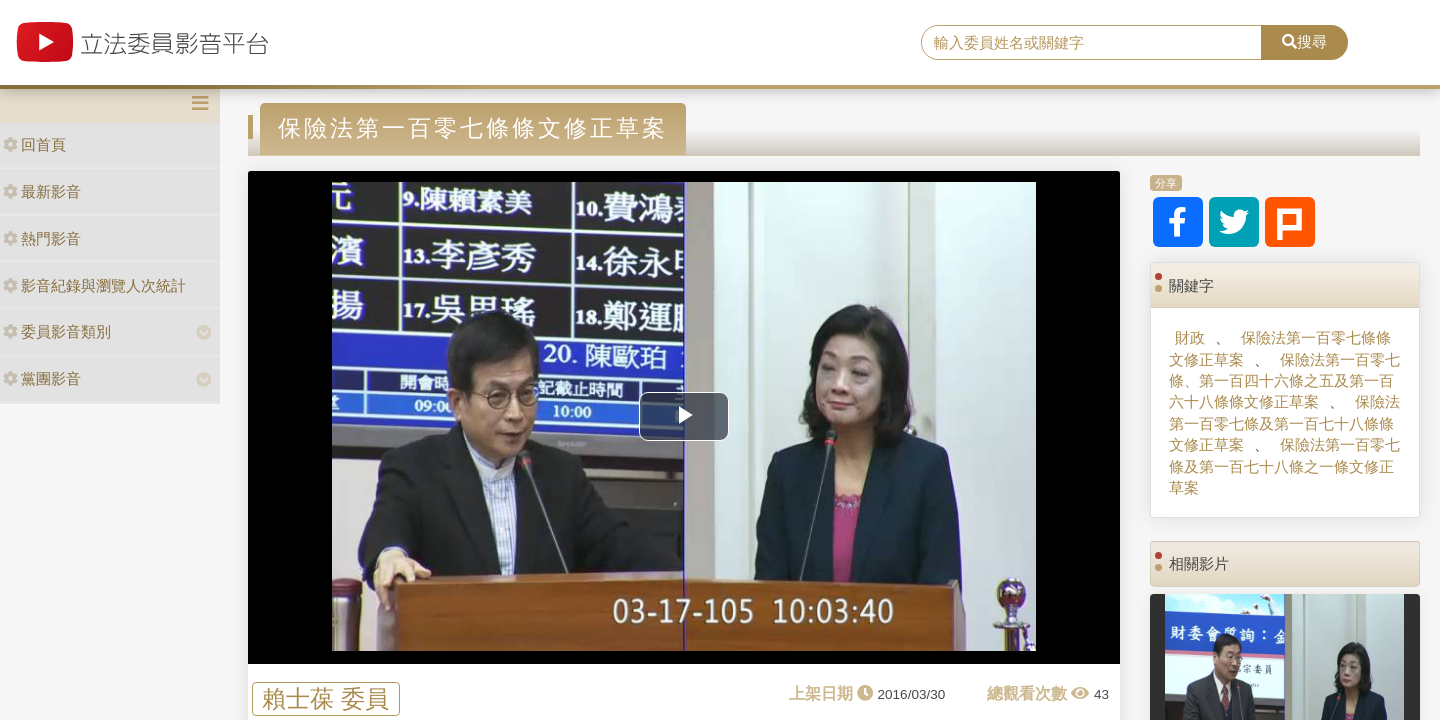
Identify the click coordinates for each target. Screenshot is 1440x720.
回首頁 (34, 144)
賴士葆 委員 (325, 698)
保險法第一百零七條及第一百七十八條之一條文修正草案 (1284, 466)
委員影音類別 (57, 331)
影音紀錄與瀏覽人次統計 (94, 285)
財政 (1190, 337)
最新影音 (42, 191)
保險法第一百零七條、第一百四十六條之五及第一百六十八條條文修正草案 (1284, 381)
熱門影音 (42, 238)
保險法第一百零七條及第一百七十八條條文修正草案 (1284, 423)
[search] (1091, 43)
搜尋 (1304, 41)
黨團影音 (42, 378)
